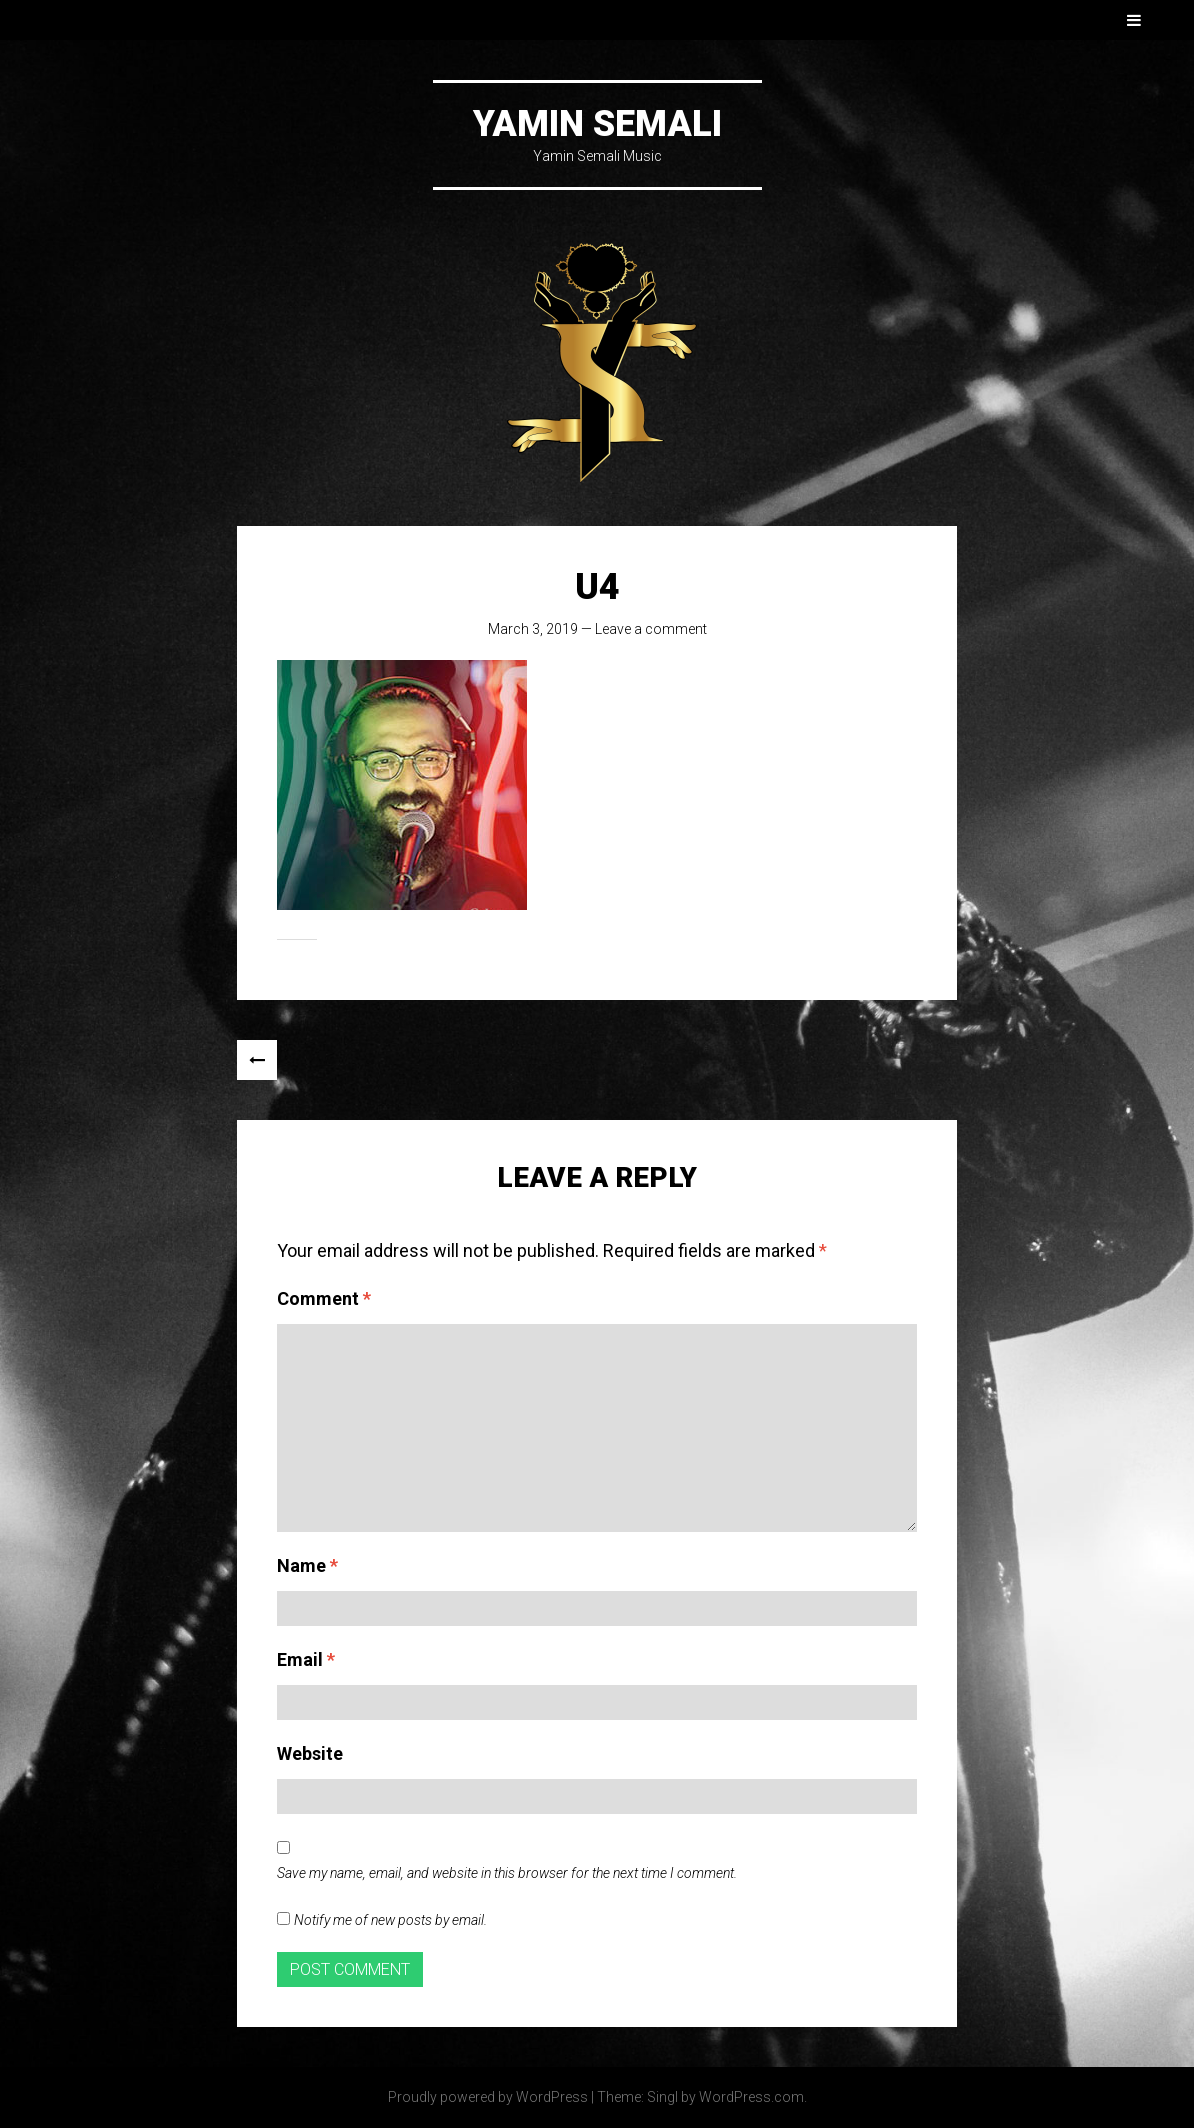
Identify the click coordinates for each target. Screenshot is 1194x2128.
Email (306, 1659)
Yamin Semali (597, 124)
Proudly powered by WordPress (488, 2097)
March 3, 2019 (533, 629)
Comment (324, 1298)
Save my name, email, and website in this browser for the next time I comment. (507, 1873)
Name (307, 1565)
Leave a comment (651, 629)
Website (310, 1753)
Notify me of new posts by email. (390, 1920)
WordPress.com (751, 2097)
